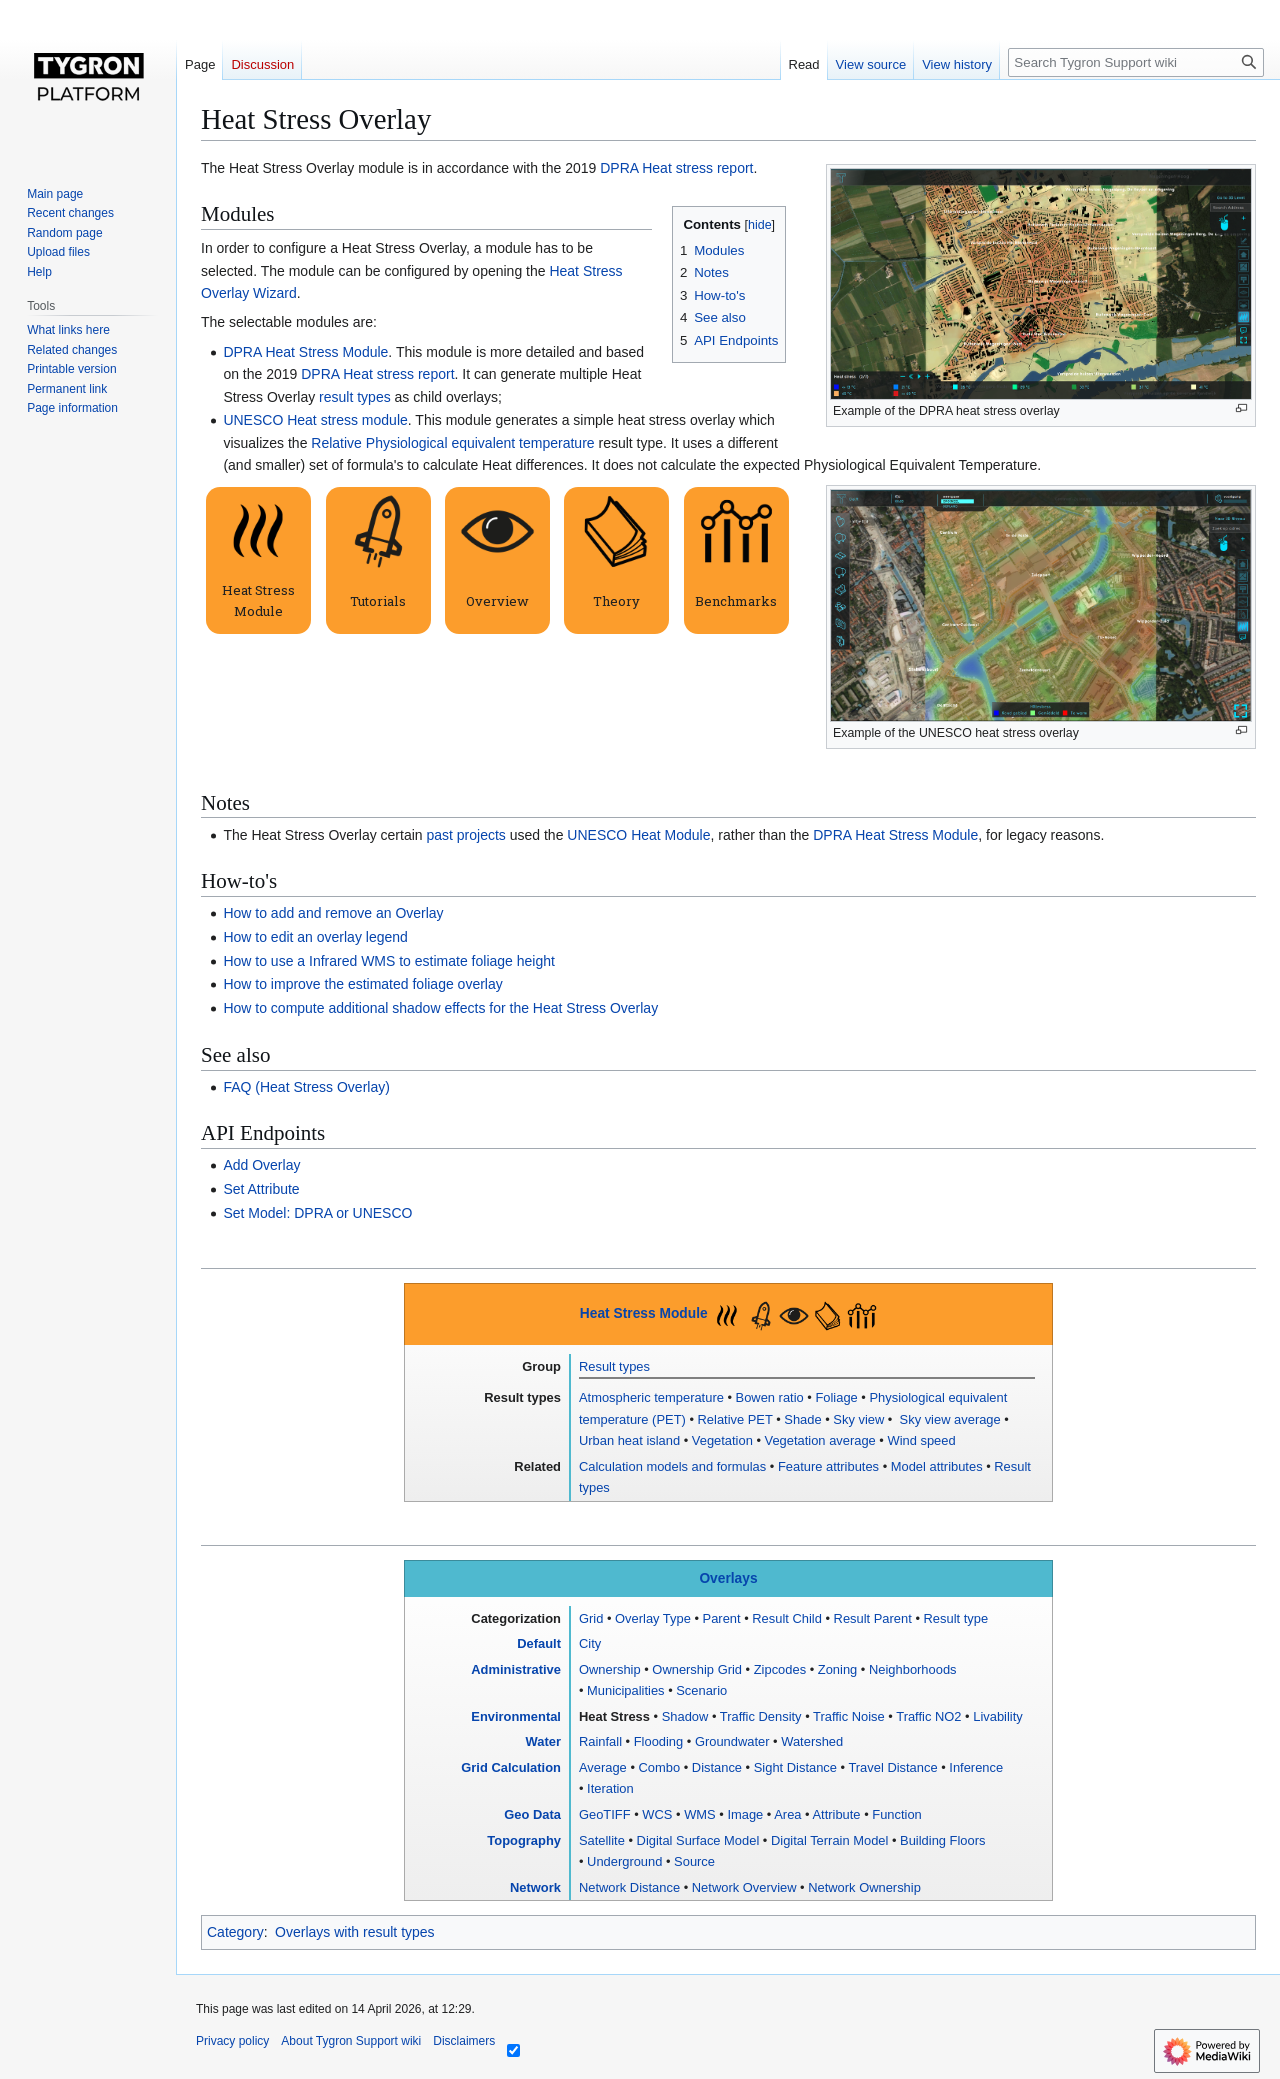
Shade (802, 1419)
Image (745, 1814)
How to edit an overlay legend (315, 937)
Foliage (836, 1397)
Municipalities (625, 1690)
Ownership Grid (697, 1669)
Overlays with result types (355, 1932)
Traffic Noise (849, 1716)
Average (603, 1767)
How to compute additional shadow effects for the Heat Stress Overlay (440, 1008)
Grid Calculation (511, 1767)
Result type (956, 1618)
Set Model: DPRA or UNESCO (317, 1213)
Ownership (610, 1669)
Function (897, 1814)
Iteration (610, 1788)
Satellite (602, 1840)
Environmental (516, 1716)
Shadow (685, 1716)
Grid (591, 1618)
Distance (717, 1767)
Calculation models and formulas (672, 1466)
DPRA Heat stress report (676, 168)
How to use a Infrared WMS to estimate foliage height (389, 961)
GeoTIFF (605, 1814)
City (590, 1643)
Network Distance (629, 1887)
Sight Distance (795, 1767)
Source (694, 1861)
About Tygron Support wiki (351, 2041)
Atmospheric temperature (651, 1397)
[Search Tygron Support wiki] (1136, 62)
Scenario (701, 1690)
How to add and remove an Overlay (333, 913)
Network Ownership (864, 1887)
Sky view (858, 1419)
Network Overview (744, 1887)
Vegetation (722, 1440)
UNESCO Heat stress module (315, 420)
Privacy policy (232, 2041)
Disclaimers (464, 2041)
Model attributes (937, 1466)
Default (539, 1643)
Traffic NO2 (928, 1716)
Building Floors (942, 1840)
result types (355, 397)
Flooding (659, 1741)
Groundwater (732, 1741)
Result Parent (873, 1618)
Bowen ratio (770, 1397)
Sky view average (948, 1419)
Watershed (812, 1741)
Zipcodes (780, 1669)
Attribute (836, 1814)
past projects (465, 835)
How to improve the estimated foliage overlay (362, 984)
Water (543, 1741)
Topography (524, 1840)
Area (787, 1814)
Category (235, 1932)
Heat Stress (614, 1716)
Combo (660, 1767)
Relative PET (735, 1419)
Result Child (787, 1618)
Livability (998, 1716)
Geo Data (532, 1814)
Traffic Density (761, 1716)
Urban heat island (629, 1440)
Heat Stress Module (644, 1313)
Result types (614, 1366)
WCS (657, 1814)
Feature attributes (828, 1466)
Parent (722, 1618)
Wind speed (921, 1440)
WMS (700, 1814)
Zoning (837, 1669)
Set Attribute (261, 1189)
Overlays (728, 1578)
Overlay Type (653, 1618)
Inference (976, 1767)
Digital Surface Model (698, 1840)
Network (535, 1887)
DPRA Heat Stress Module (305, 352)
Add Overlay (261, 1165)
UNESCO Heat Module (638, 835)
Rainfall (600, 1741)
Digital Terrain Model (829, 1840)
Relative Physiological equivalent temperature (452, 443)
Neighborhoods (913, 1669)
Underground (624, 1861)
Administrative (516, 1669)
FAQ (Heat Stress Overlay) (306, 1087)
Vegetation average (820, 1440)
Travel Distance (892, 1767)
